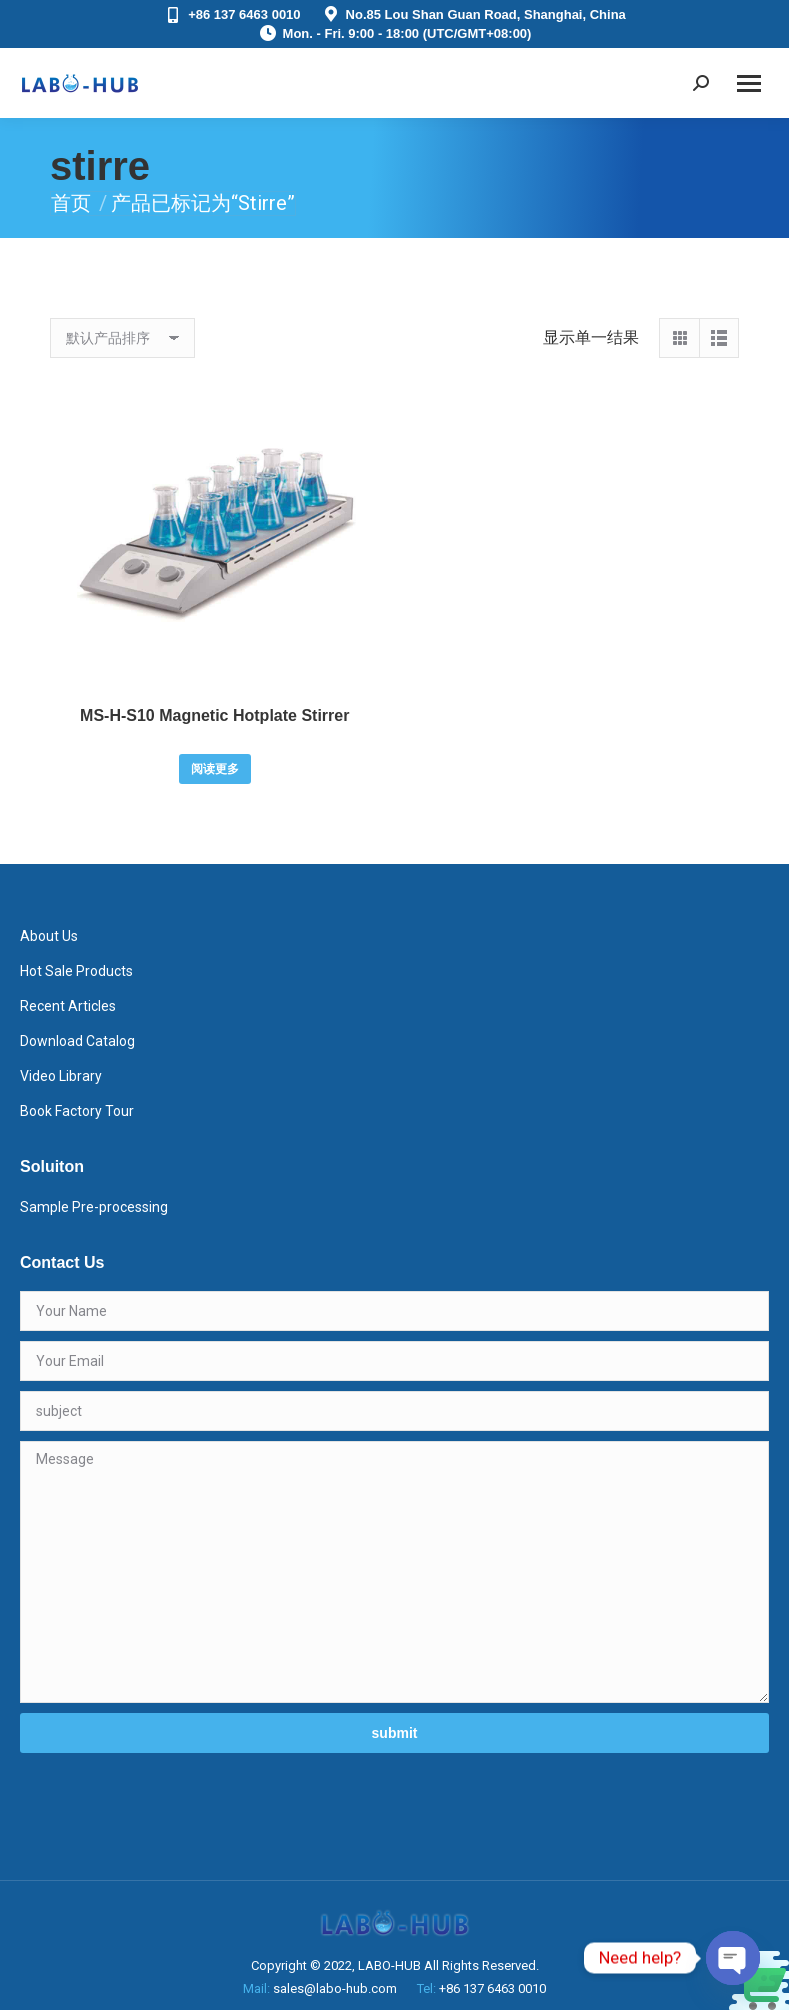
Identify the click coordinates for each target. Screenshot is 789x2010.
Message (394, 1572)
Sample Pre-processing (94, 1207)
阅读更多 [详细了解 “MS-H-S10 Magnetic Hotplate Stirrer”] (215, 769)
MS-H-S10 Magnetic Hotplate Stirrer (214, 715)
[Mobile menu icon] (749, 83)
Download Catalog (77, 1041)
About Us (49, 936)
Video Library (61, 1076)
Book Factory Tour (77, 1111)
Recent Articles (68, 1006)
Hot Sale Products (76, 971)
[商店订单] (122, 338)
